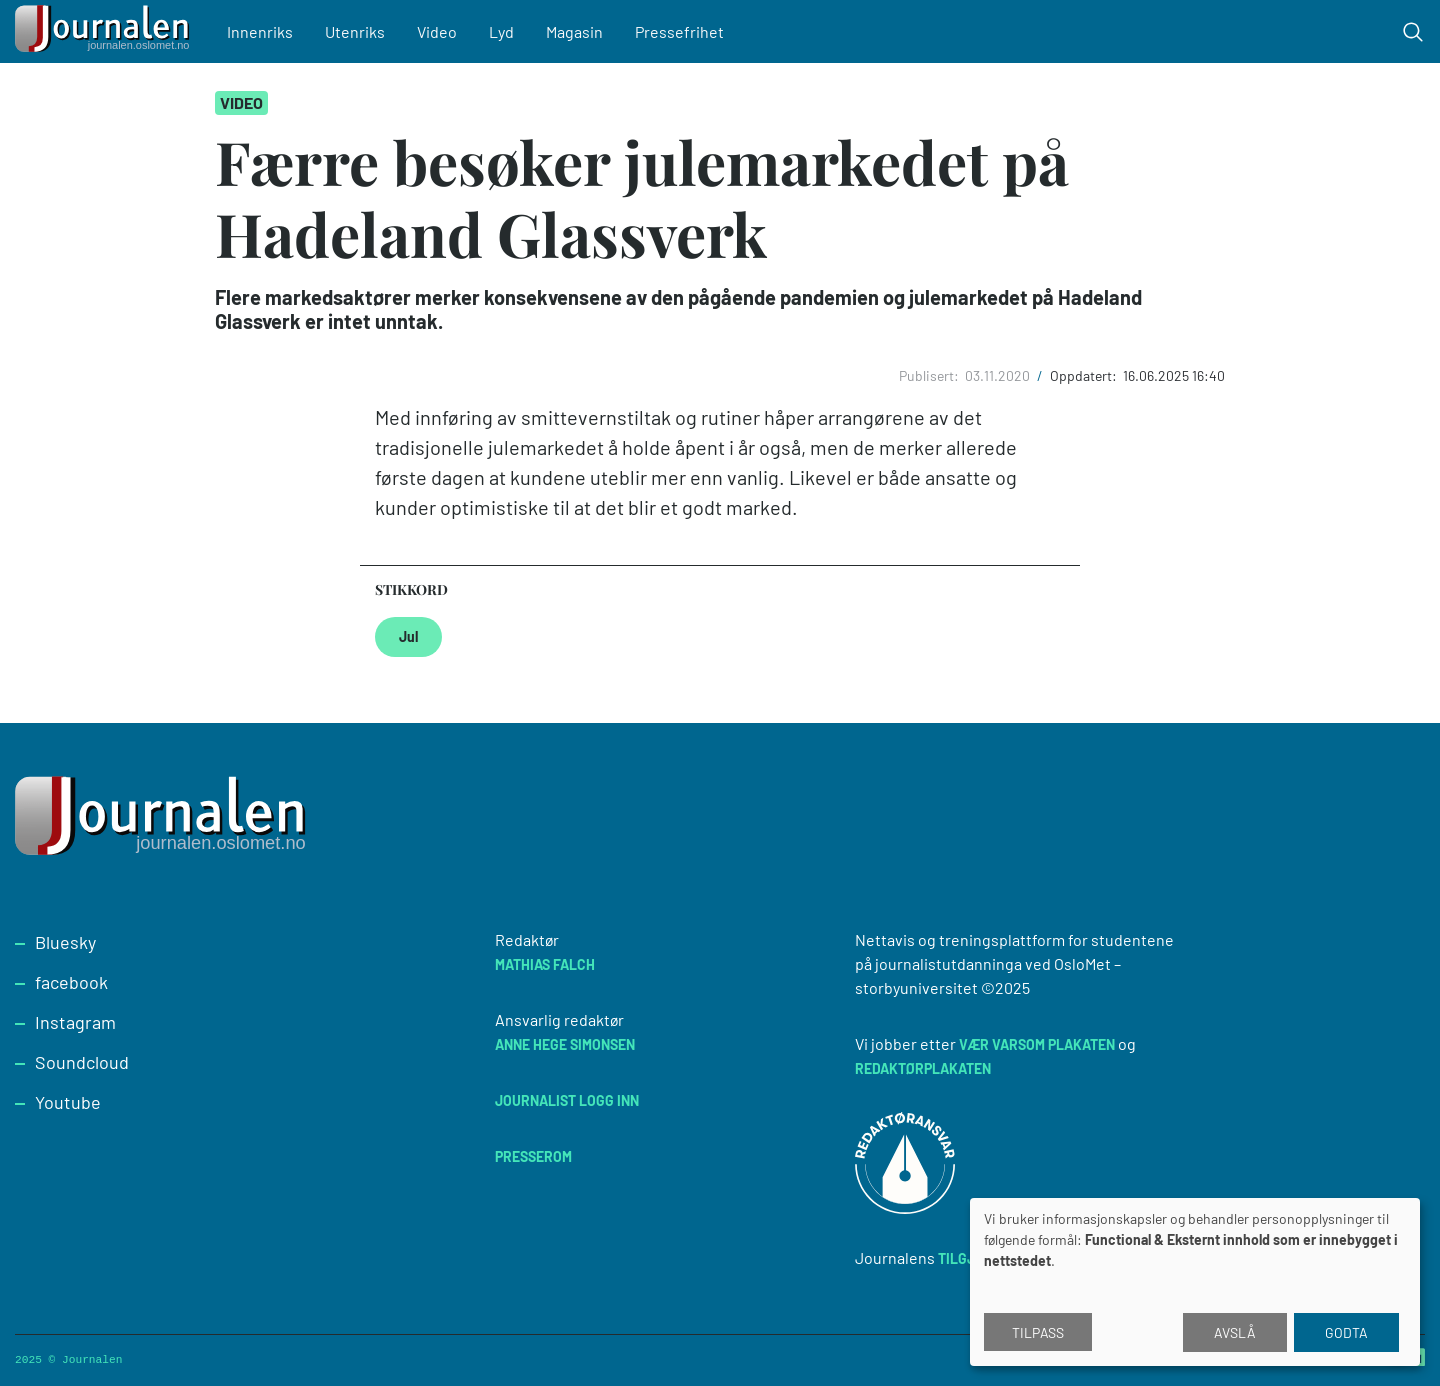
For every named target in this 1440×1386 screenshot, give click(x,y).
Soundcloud (82, 1062)
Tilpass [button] (1038, 1332)
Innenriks (260, 31)
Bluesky (65, 942)
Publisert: (930, 375)
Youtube (68, 1102)
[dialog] (1195, 1282)
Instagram (75, 1022)
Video (437, 31)
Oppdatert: (1085, 375)
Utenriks (355, 31)
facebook (71, 982)
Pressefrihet (679, 31)
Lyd (501, 31)
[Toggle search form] (1413, 32)
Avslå (1235, 1332)
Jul (408, 636)
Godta (1346, 1332)
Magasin (574, 31)
